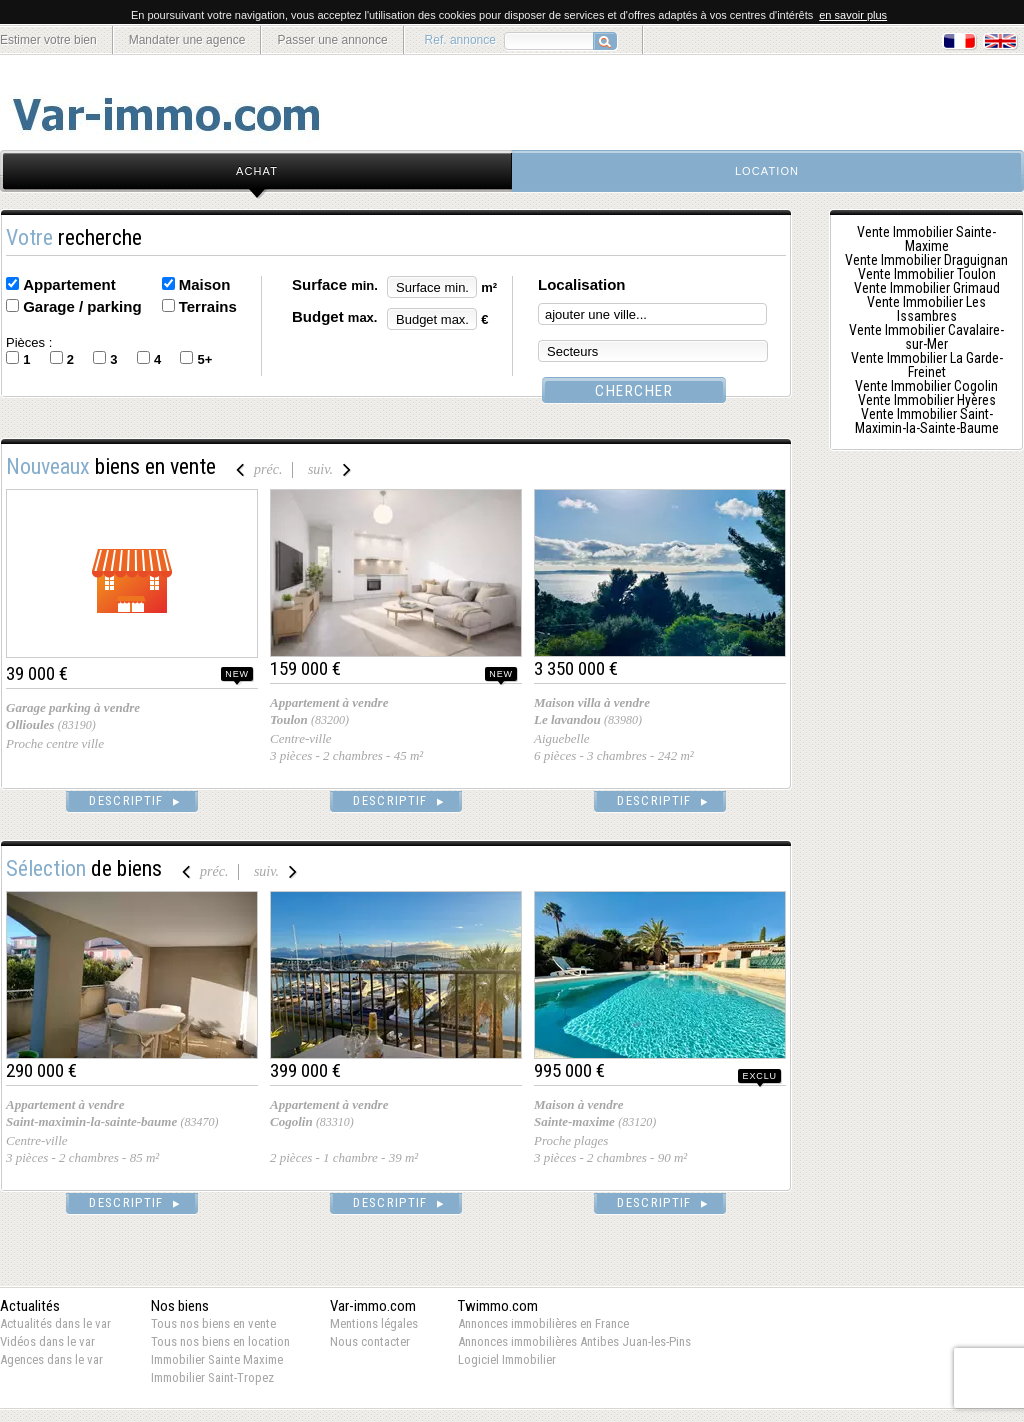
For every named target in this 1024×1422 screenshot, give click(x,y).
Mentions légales (374, 1323)
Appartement (69, 284)
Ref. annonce (460, 40)
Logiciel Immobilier (507, 1359)
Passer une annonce (332, 40)
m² (489, 287)
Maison (205, 284)
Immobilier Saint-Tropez (212, 1377)
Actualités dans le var (55, 1323)
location (767, 171)
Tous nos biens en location (220, 1341)
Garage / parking (82, 306)
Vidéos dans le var (47, 1341)
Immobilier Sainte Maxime (217, 1359)
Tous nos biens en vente (213, 1323)
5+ (204, 359)
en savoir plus (853, 15)
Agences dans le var (51, 1359)
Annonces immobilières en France (543, 1323)
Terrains (208, 306)
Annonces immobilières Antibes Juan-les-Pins (574, 1341)
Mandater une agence (187, 40)
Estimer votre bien (48, 40)
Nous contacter (370, 1341)
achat (257, 171)
